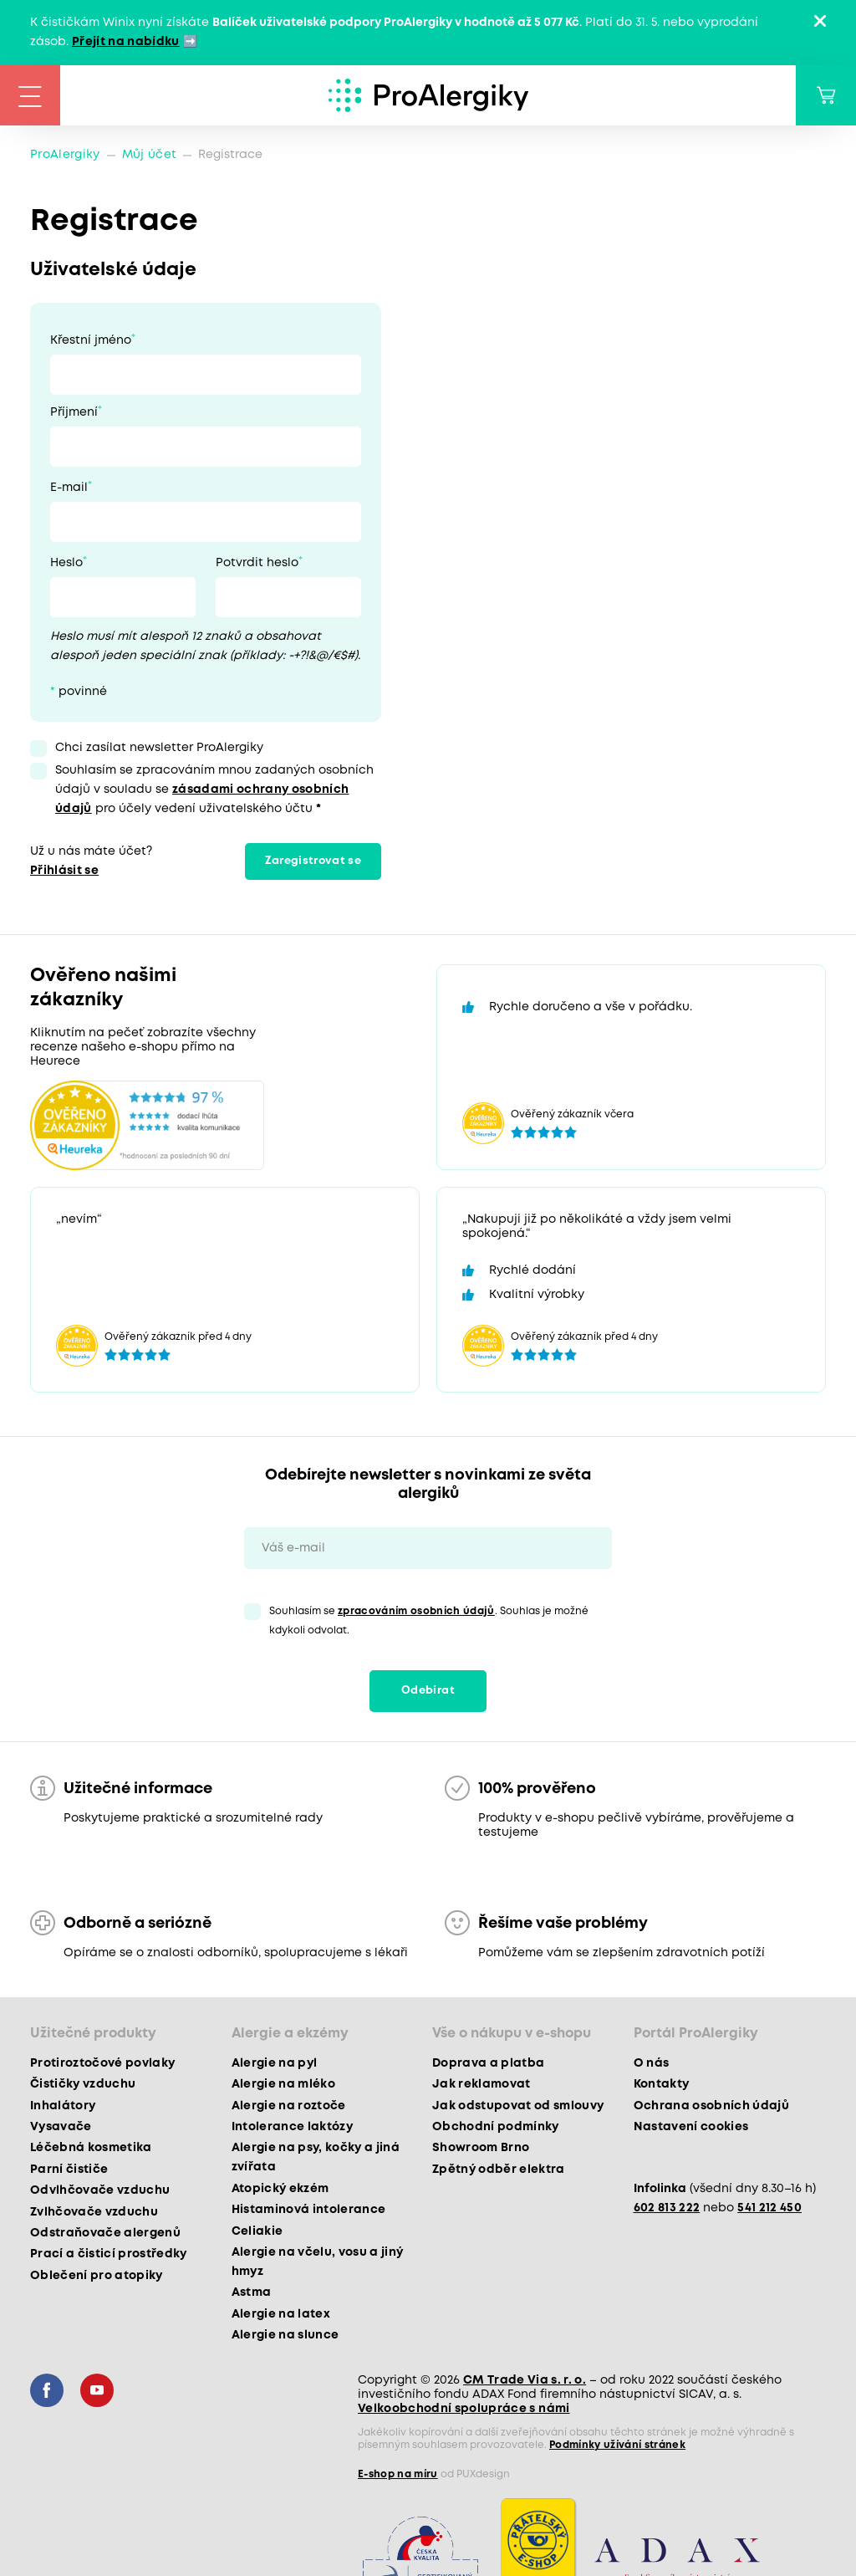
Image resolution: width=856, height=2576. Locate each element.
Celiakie (257, 2231)
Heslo (66, 563)
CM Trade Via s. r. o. (524, 2380)
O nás (652, 2063)
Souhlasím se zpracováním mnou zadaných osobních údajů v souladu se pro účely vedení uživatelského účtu (214, 789)
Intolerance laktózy (292, 2127)
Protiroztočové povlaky (102, 2063)
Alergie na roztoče (289, 2106)
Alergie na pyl (275, 2063)
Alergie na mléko (283, 2084)
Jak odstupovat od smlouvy (518, 2106)
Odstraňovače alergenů (105, 2233)
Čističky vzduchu (82, 2084)
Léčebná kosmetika (91, 2148)
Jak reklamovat (481, 2084)
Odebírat (428, 1690)
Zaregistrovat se (313, 861)
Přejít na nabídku (126, 42)
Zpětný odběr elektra (498, 2170)
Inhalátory (62, 2106)
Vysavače (61, 2127)
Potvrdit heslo (257, 563)
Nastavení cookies (691, 2127)
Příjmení (74, 412)
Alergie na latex (281, 2314)
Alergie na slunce (285, 2335)
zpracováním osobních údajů (416, 1611)
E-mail (69, 488)
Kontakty (662, 2084)
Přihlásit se (64, 871)
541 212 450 (769, 2208)
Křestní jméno (90, 340)
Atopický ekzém (280, 2189)
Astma (252, 2292)
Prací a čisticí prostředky (108, 2254)
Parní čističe (69, 2170)
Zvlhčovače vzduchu (94, 2212)
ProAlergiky (65, 155)
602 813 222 (667, 2208)
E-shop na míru (398, 2474)
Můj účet (149, 155)
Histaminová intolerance (309, 2210)
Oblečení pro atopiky (96, 2276)
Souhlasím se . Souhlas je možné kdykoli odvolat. (428, 1621)
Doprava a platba (488, 2063)
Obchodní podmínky (495, 2127)
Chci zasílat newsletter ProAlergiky (159, 748)
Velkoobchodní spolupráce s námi (464, 2409)
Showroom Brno (480, 2148)
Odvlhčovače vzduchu (100, 2190)
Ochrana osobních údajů (711, 2106)
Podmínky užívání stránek (617, 2445)
